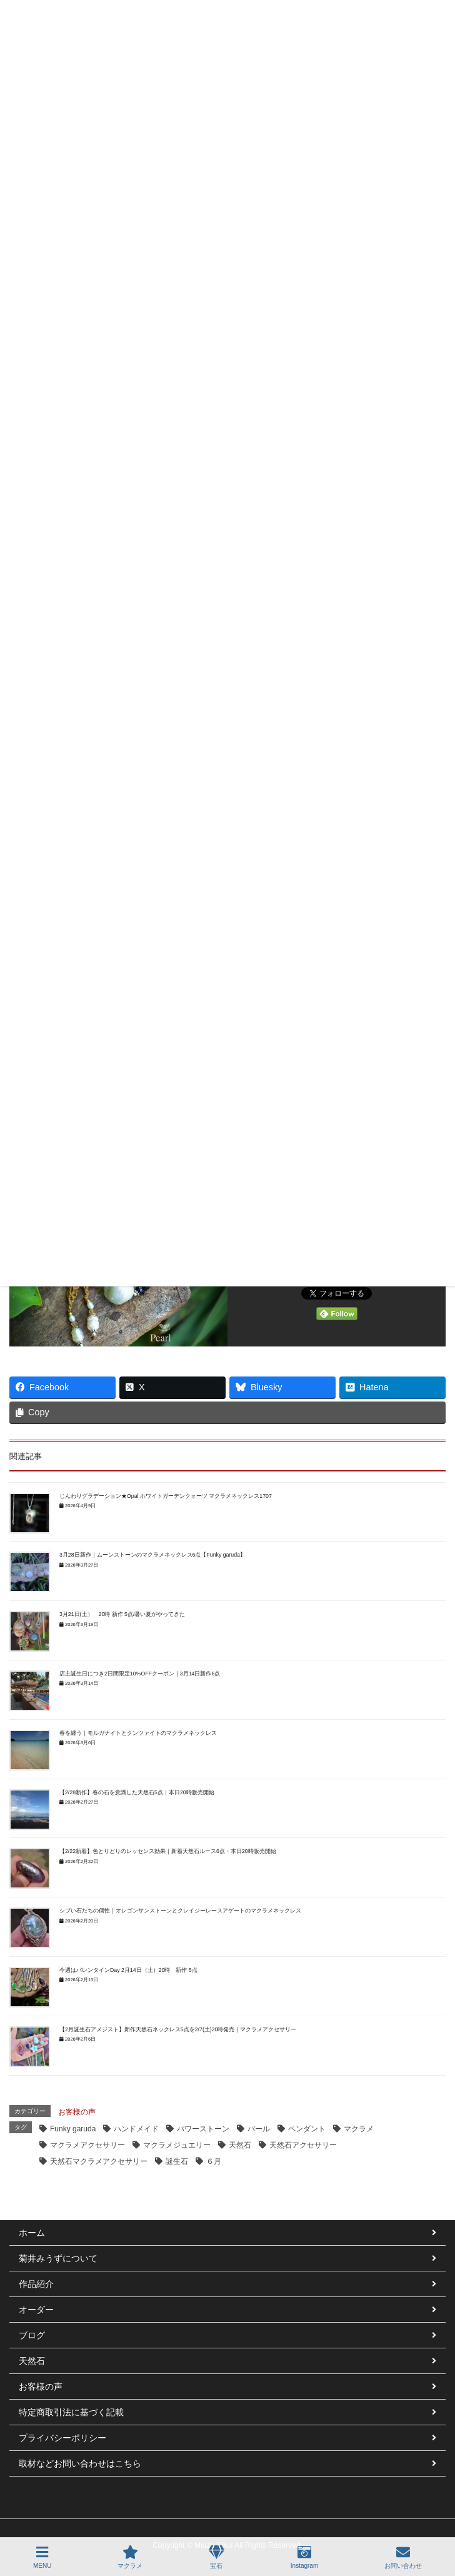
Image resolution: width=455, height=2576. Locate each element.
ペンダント (307, 2128)
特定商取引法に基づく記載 (71, 2412)
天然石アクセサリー (303, 2145)
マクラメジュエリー (177, 2145)
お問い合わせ (403, 2557)
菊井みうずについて (58, 2258)
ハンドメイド (136, 2128)
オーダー (36, 2310)
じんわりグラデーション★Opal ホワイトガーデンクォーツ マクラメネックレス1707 (165, 1496)
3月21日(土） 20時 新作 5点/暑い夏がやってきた (122, 1614)
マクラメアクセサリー (87, 2145)
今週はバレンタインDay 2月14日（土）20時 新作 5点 (128, 1970)
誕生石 (177, 2161)
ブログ (32, 2335)
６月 (213, 2161)
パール (259, 2128)
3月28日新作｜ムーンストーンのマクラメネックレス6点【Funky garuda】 (152, 1555)
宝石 (216, 2557)
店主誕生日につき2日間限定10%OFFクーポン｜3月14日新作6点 (139, 1673)
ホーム (32, 2233)
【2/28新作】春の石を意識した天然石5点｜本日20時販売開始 (136, 1792)
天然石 (240, 2145)
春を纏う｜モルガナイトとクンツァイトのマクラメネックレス (138, 1733)
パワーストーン (203, 2128)
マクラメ (359, 2128)
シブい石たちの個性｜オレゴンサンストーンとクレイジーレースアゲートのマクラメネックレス (180, 1910)
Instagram (304, 2557)
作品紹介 (36, 2284)
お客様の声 (77, 2112)
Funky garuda (73, 2128)
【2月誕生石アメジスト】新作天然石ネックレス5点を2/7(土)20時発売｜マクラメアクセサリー (177, 2029)
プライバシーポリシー (62, 2438)
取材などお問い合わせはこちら (80, 2463)
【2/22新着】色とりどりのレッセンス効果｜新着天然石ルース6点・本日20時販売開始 (167, 1851)
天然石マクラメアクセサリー (99, 2161)
